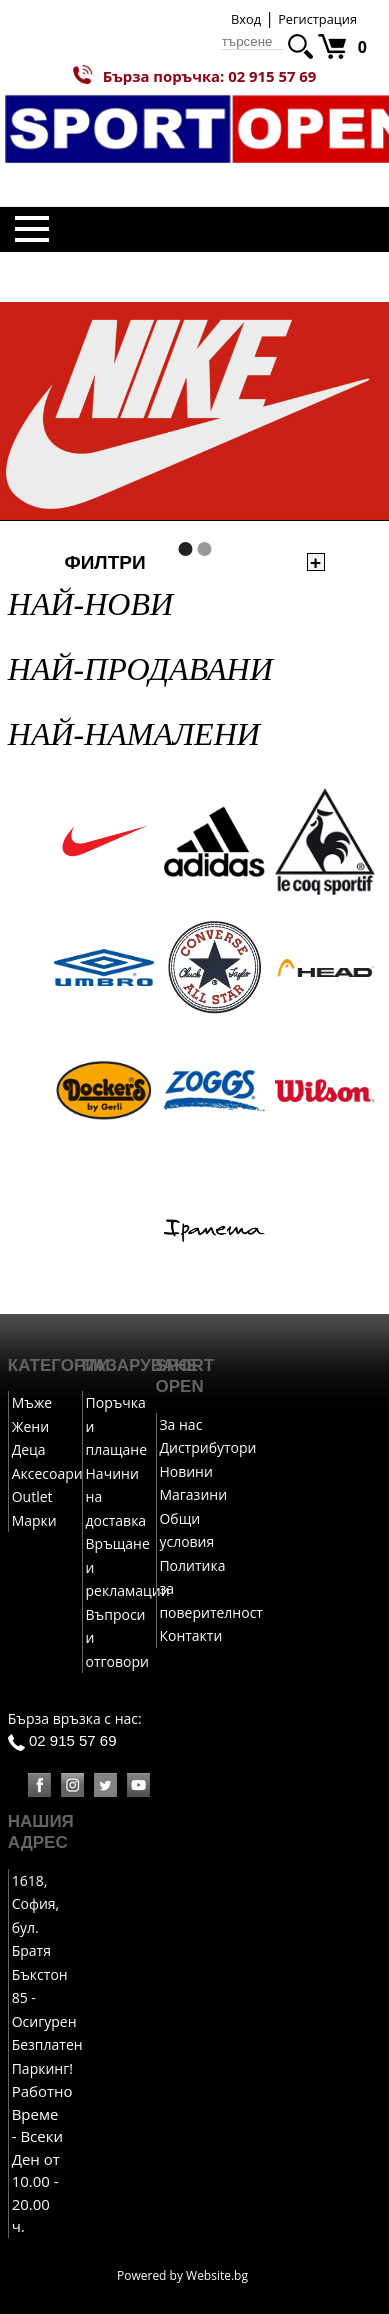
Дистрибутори (207, 1447)
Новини (185, 1471)
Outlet (32, 1496)
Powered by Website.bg (182, 2275)
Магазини (193, 1494)
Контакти (190, 1635)
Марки (34, 1520)
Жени (30, 1426)
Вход (246, 19)
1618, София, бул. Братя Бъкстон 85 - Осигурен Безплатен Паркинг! (47, 1974)
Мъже (32, 1402)
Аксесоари (47, 1473)
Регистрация (317, 19)
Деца (29, 1449)
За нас (180, 1424)
